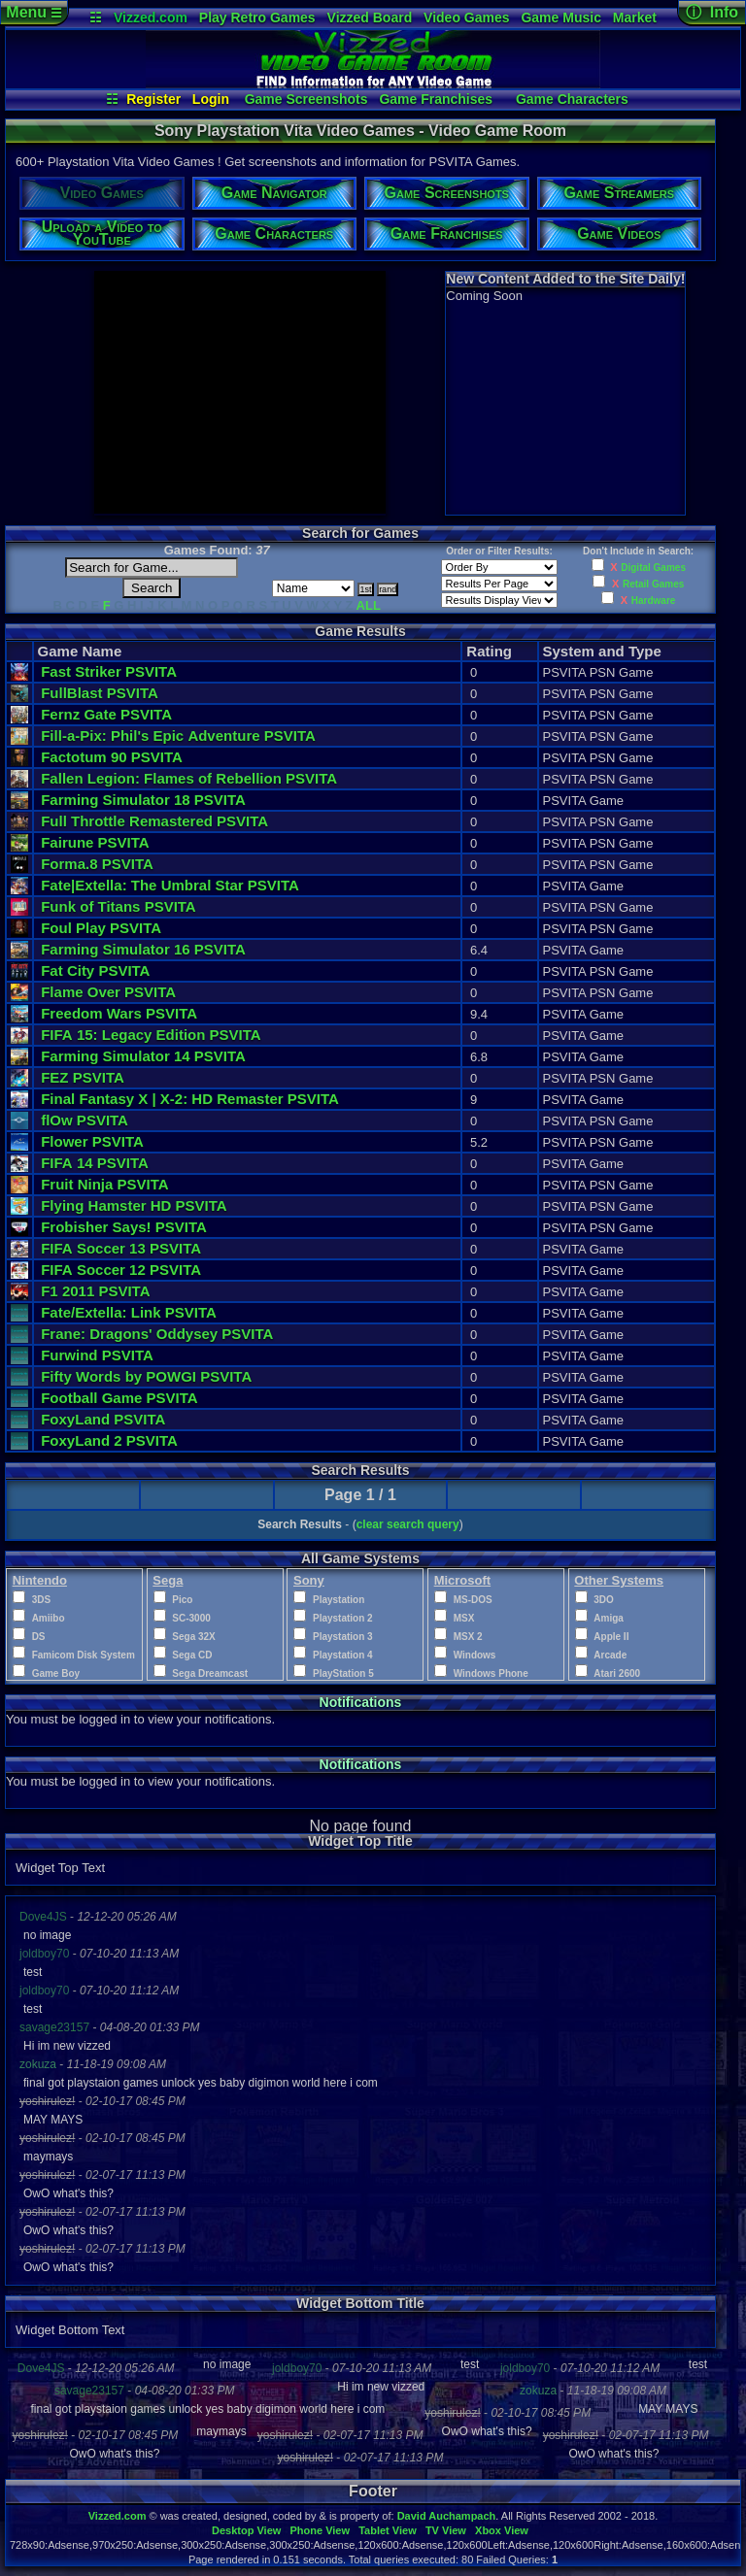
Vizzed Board (370, 17)
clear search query (407, 1524)
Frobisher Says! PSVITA (124, 1227)
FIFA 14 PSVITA (95, 1162)
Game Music (560, 17)
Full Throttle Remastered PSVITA (154, 821)
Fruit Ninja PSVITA (104, 1184)
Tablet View (387, 2530)
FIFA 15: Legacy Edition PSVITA (150, 1034)
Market (635, 17)
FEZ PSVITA (82, 1077)
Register (153, 99)
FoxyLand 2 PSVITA (109, 1440)
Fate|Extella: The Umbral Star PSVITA (170, 885)
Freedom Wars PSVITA (119, 1013)
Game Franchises (435, 99)
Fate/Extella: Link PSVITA (129, 1312)
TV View (445, 2530)
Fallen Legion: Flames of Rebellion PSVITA (189, 778)
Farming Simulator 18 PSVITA (143, 799)
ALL (368, 605)
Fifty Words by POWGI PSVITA (146, 1376)
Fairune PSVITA (95, 842)
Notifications (361, 1702)
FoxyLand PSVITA (103, 1419)
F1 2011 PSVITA (95, 1291)
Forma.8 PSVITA (97, 863)
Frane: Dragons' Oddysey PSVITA (157, 1333)
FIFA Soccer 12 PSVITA (121, 1269)
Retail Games (653, 584)
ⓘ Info (712, 12)
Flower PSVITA (92, 1141)
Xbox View (501, 2530)
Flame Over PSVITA (108, 992)
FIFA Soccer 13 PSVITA (121, 1248)
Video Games (466, 17)
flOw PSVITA (84, 1120)
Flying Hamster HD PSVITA (133, 1205)
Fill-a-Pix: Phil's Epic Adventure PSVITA (178, 735)
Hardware (653, 600)
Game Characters (572, 99)
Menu (33, 12)
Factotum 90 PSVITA (112, 757)
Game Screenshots (306, 99)
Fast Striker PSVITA (109, 671)
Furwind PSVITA (97, 1355)
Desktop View (246, 2530)
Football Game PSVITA (119, 1397)
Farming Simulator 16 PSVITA (143, 949)
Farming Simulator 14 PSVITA (143, 1056)
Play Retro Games (257, 17)
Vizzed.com (150, 17)
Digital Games (653, 567)
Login (210, 99)
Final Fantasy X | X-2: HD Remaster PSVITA (190, 1098)
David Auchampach (446, 2516)
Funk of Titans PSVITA (118, 906)
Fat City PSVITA (95, 970)
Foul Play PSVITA (101, 928)
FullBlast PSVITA (99, 693)
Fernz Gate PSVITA (106, 714)
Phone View (319, 2530)
